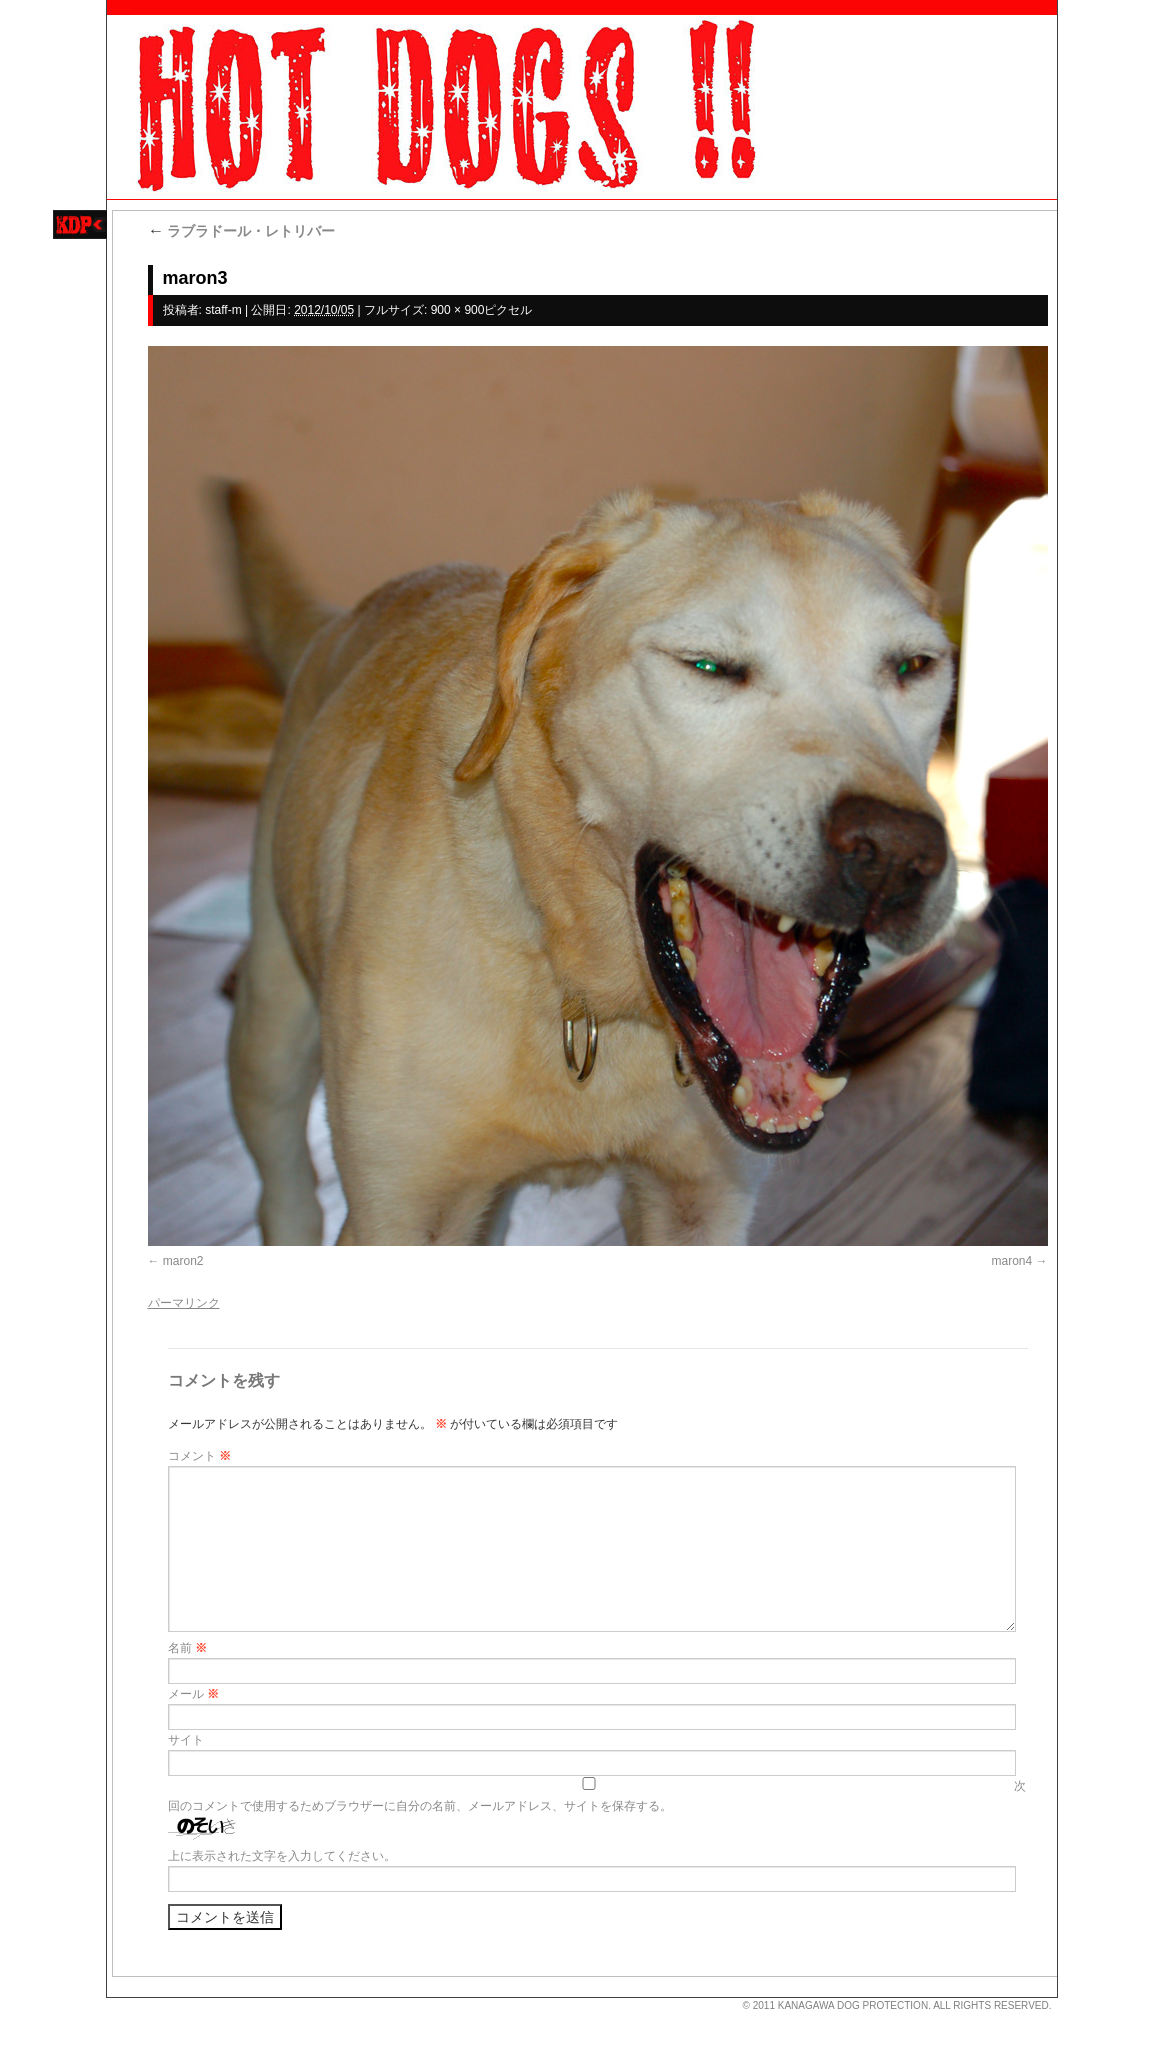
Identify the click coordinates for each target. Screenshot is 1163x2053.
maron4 (1011, 1261)
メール (193, 1694)
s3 (116, 1998)
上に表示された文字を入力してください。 (282, 1856)
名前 (187, 1648)
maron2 (183, 1261)
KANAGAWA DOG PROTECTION (853, 2005)
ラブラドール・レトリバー (242, 231)
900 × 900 (458, 310)
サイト (186, 1740)
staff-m (223, 310)
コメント (199, 1456)
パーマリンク (184, 1303)
